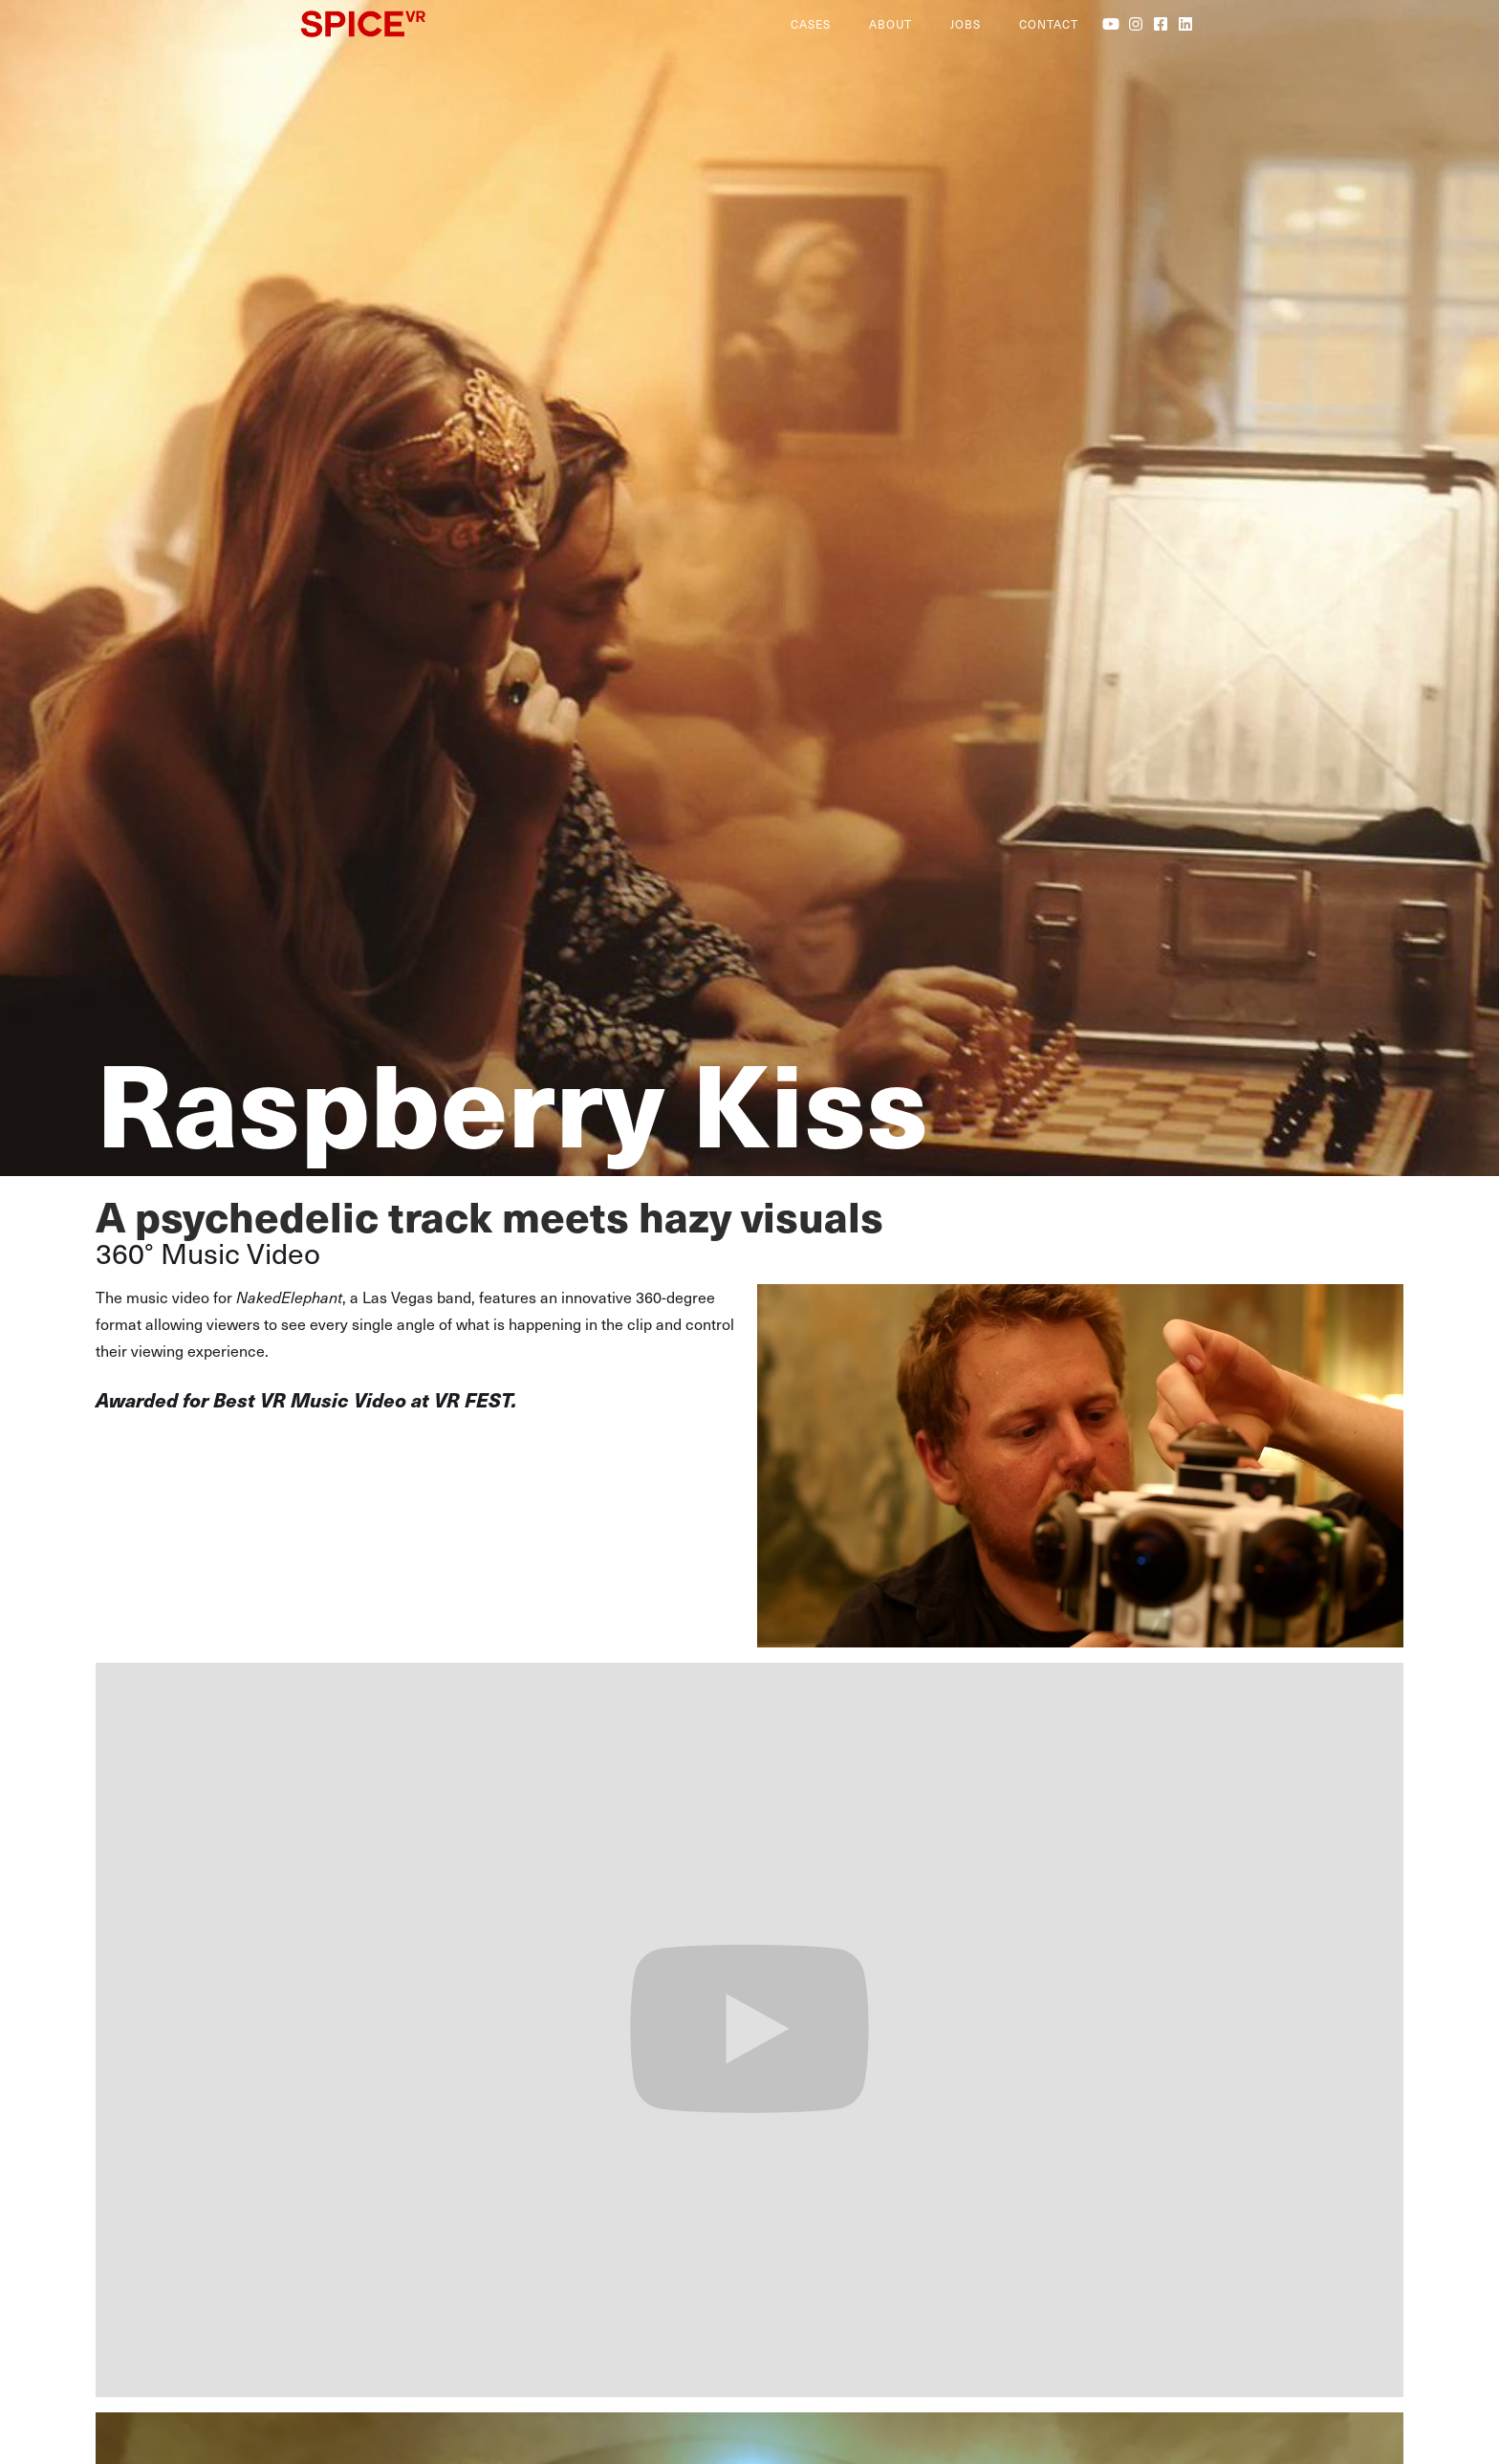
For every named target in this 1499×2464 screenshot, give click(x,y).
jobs (965, 24)
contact (1048, 24)
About (890, 24)
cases (811, 24)
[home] (535, 24)
